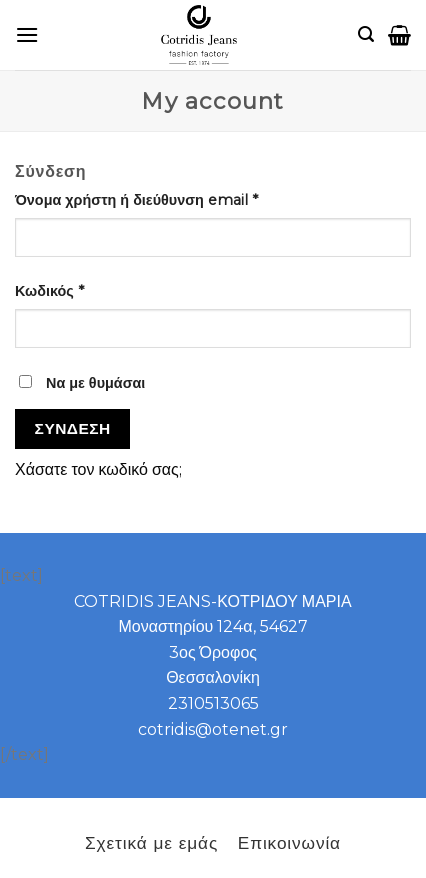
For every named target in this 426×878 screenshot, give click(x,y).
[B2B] (27, 34)
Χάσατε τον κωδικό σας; (98, 469)
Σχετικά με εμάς (151, 842)
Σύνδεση (73, 428)
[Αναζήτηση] (366, 34)
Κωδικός (49, 291)
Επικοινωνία (289, 842)
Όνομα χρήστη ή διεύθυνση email (136, 200)
